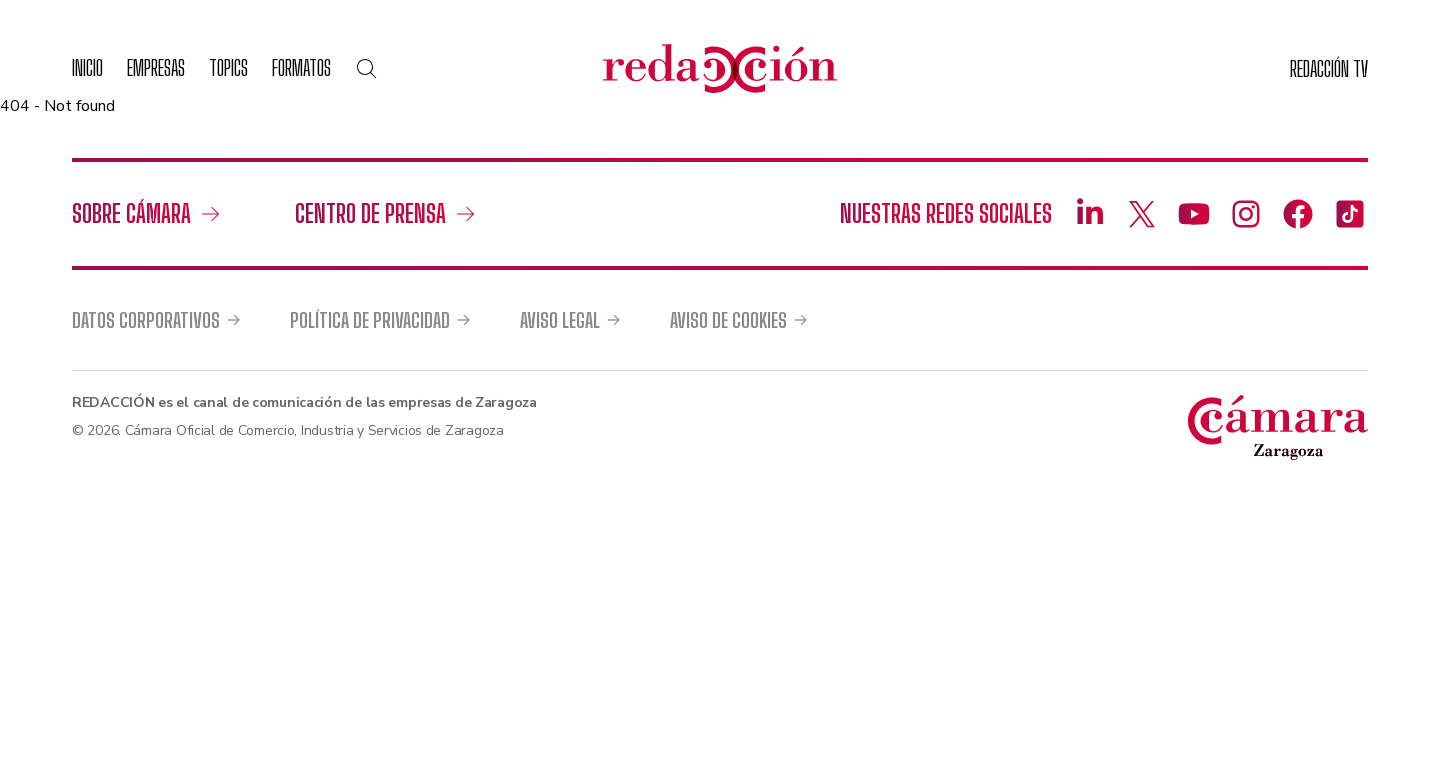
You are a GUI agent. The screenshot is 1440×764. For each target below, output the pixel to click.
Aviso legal (560, 320)
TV (1329, 68)
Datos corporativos (146, 320)
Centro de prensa (370, 213)
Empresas (156, 67)
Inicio (87, 67)
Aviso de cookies (728, 320)
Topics (228, 67)
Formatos (301, 67)
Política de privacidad (370, 320)
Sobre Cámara (131, 213)
